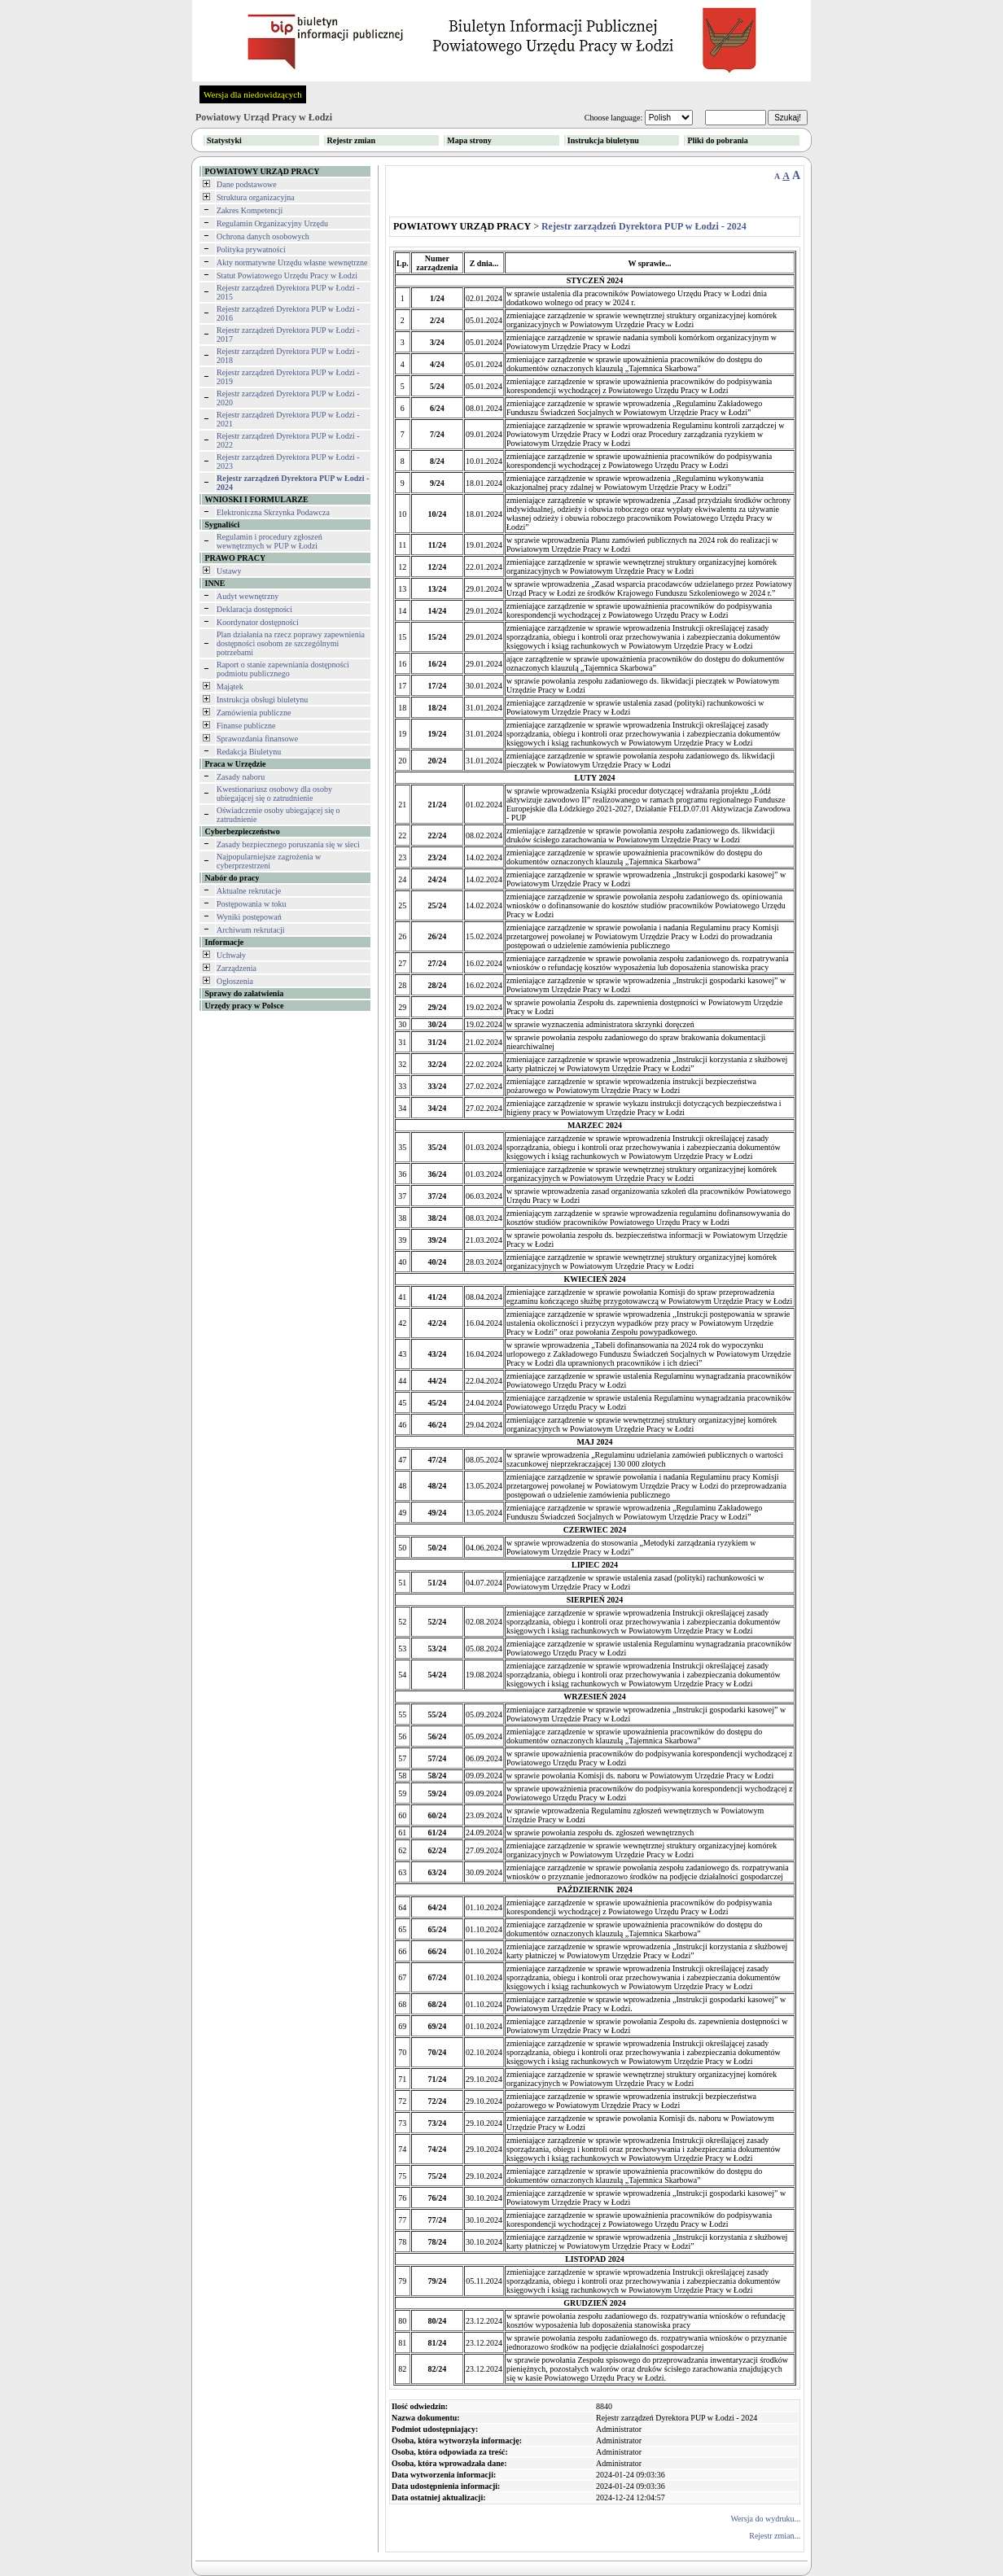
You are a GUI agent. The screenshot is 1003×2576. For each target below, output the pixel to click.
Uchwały (231, 955)
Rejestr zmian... (774, 2535)
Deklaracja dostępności (254, 609)
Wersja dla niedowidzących (253, 94)
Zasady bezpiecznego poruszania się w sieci (288, 844)
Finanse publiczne (246, 725)
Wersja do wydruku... (765, 2518)
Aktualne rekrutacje (249, 890)
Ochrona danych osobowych (263, 236)
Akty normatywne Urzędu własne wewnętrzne (292, 262)
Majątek (230, 686)
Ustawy (229, 570)
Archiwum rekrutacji (251, 929)
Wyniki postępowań (249, 916)
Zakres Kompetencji (250, 210)
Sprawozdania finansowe (257, 738)
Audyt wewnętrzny (247, 596)
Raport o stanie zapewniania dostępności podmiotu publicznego (283, 669)
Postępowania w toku (252, 903)
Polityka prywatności (251, 249)
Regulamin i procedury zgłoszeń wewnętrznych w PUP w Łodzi (269, 541)
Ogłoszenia (235, 981)
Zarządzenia (236, 968)
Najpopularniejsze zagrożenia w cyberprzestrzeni (269, 861)
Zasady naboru (241, 776)
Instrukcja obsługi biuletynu (262, 699)
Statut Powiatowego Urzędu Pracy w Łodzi (287, 275)
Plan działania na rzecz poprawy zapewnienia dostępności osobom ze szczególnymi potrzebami (291, 643)
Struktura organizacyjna (256, 197)
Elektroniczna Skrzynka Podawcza (273, 512)
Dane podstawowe (247, 184)
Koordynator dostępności (258, 622)
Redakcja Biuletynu (249, 751)
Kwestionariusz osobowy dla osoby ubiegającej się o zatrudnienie (274, 794)
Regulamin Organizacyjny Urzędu (272, 223)
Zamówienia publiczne (254, 712)
